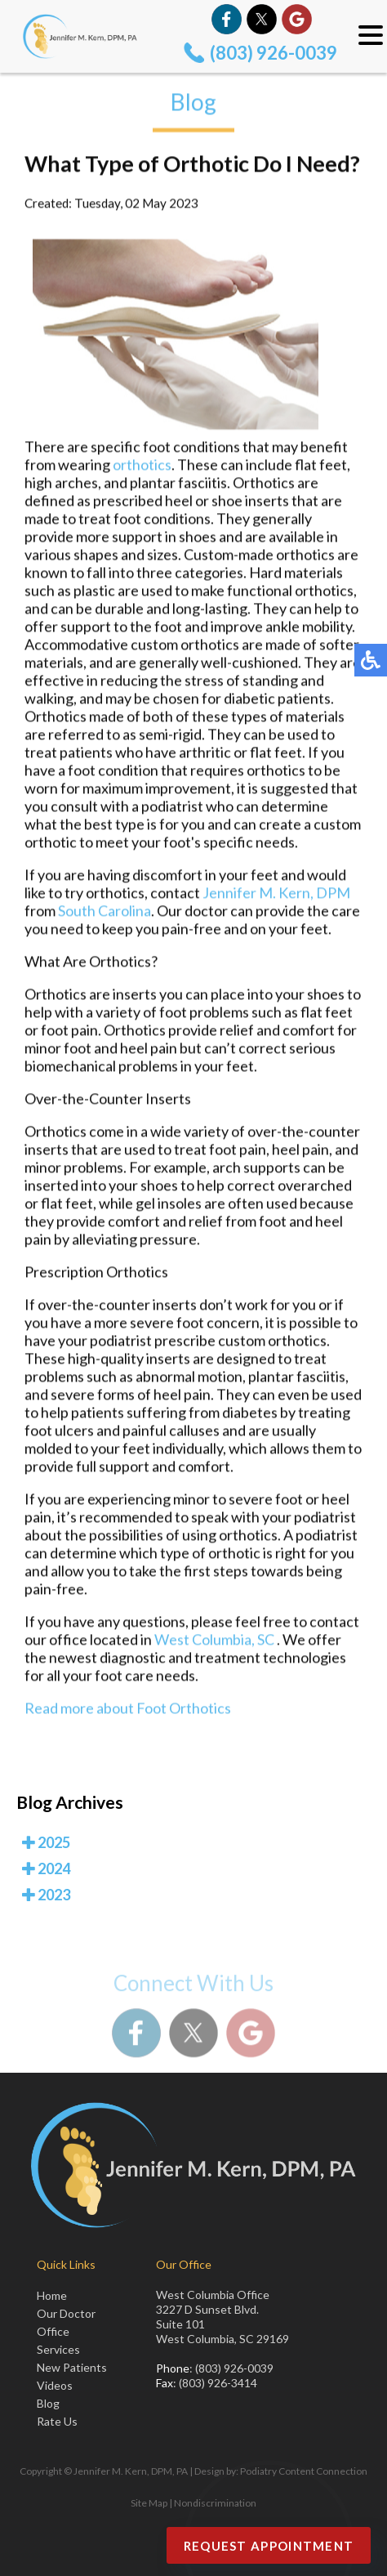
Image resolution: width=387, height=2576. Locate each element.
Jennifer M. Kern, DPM (276, 895)
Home (52, 2295)
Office (53, 2331)
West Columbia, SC (214, 1641)
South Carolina (104, 913)
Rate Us (57, 2421)
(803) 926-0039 (273, 53)
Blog (48, 2403)
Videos (55, 2385)
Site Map (149, 2503)
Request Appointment (269, 2545)
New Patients (72, 2367)
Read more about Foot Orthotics (127, 1710)
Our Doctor (66, 2313)
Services (58, 2349)
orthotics (142, 466)
